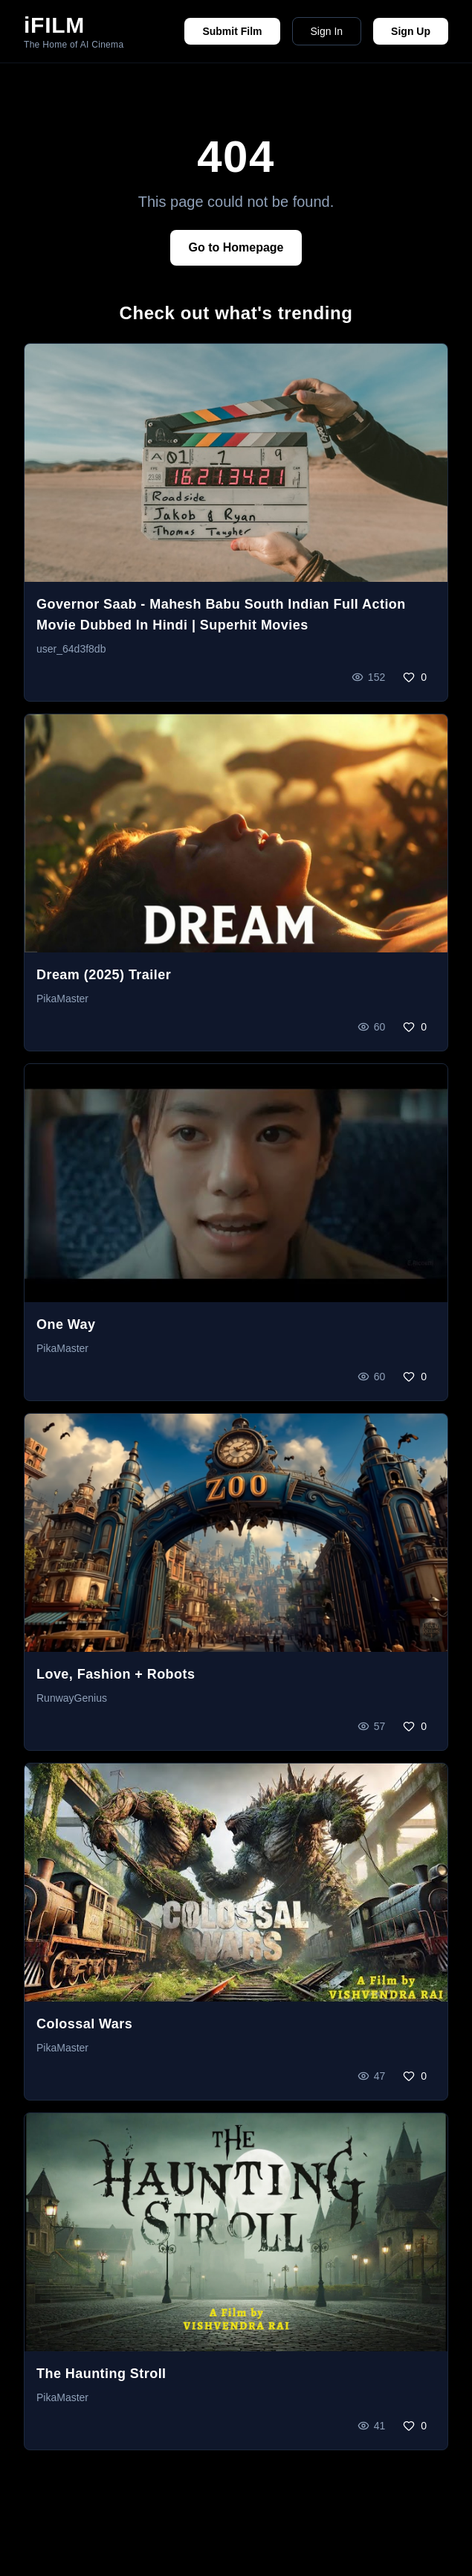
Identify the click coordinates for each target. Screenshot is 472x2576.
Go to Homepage (235, 247)
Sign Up (410, 31)
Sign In (327, 31)
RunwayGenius (71, 1698)
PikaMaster (62, 999)
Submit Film (232, 31)
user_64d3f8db (71, 649)
